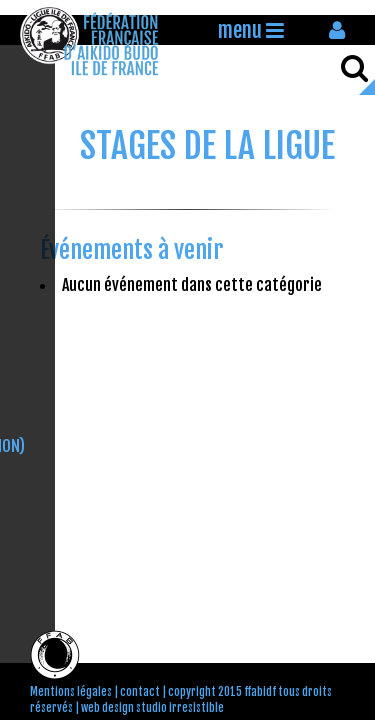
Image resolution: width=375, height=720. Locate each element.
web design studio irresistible (152, 708)
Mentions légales (71, 692)
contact (140, 692)
